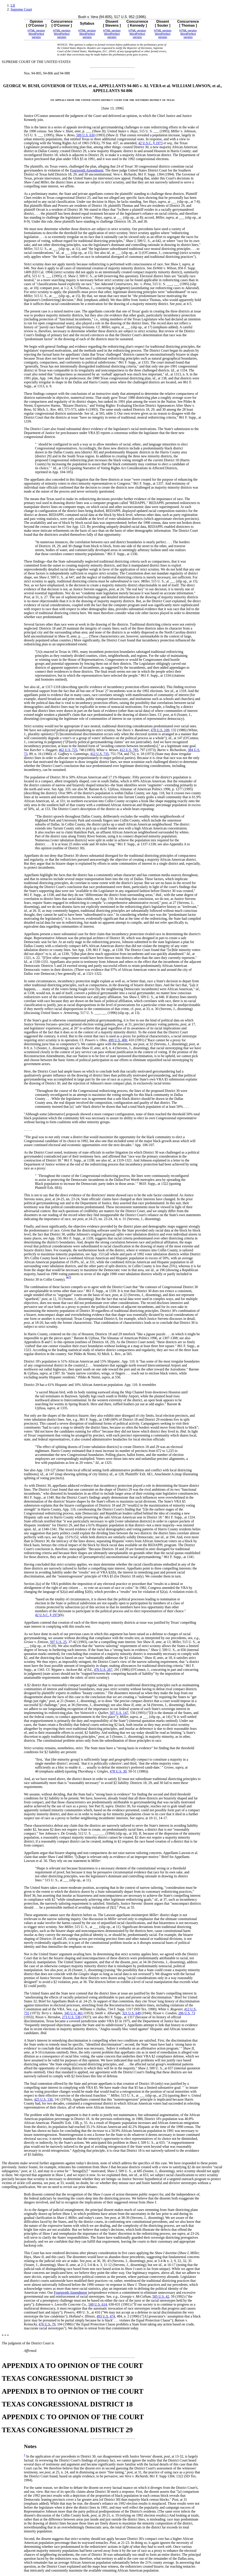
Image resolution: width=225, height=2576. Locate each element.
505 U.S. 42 (160, 2296)
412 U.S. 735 (99, 754)
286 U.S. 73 (186, 2013)
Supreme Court (21, 9)
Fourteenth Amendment (86, 170)
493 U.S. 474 (105, 2316)
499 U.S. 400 (118, 1040)
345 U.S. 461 (73, 2013)
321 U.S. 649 (131, 2013)
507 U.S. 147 (119, 1713)
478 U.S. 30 (118, 1771)
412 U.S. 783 (129, 750)
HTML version (36, 30)
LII (13, 5)
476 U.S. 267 (103, 1669)
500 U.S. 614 (97, 2304)
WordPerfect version (36, 35)
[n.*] (68, 1277)
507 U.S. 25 (58, 1642)
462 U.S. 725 (68, 750)
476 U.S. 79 (46, 2324)
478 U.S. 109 (160, 730)
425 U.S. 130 (43, 2099)
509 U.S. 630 (85, 135)
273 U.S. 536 (71, 2017)
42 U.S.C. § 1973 (150, 143)
